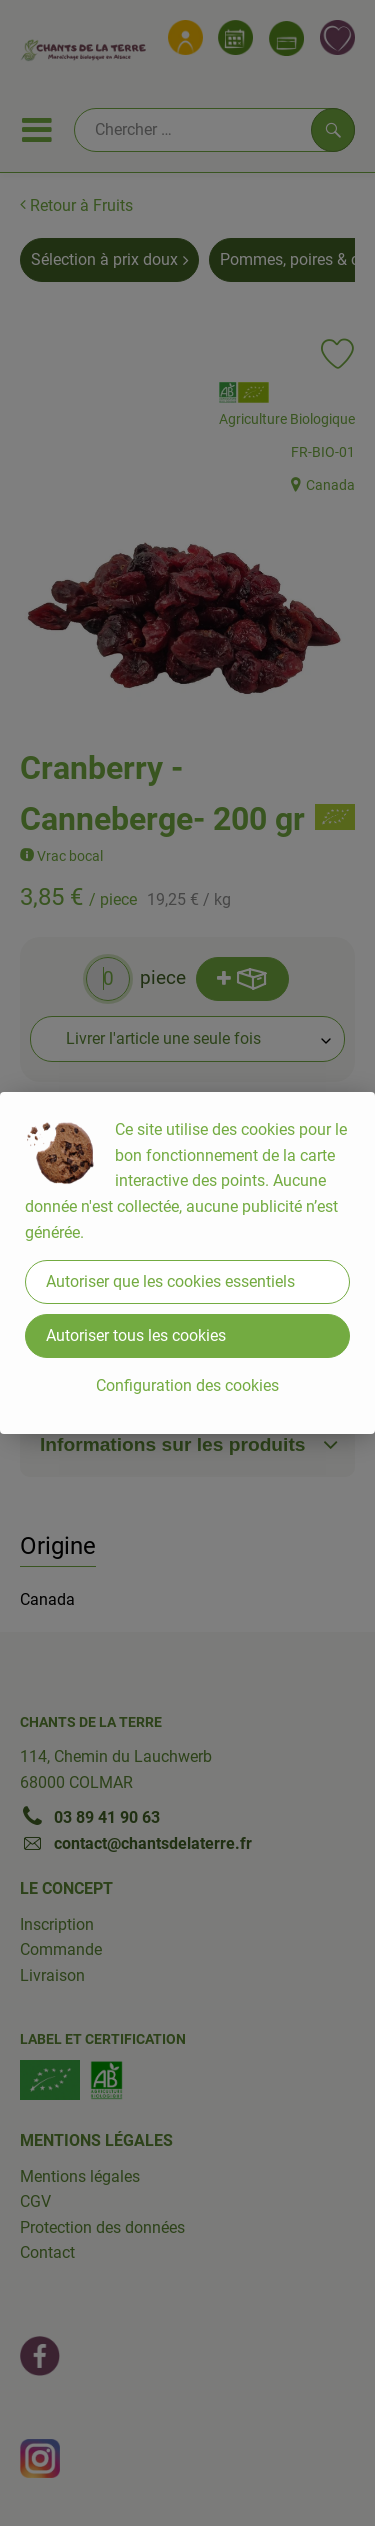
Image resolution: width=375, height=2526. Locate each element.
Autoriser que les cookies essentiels (170, 1281)
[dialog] (187, 1263)
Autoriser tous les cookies (136, 1335)
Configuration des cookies (187, 1385)
